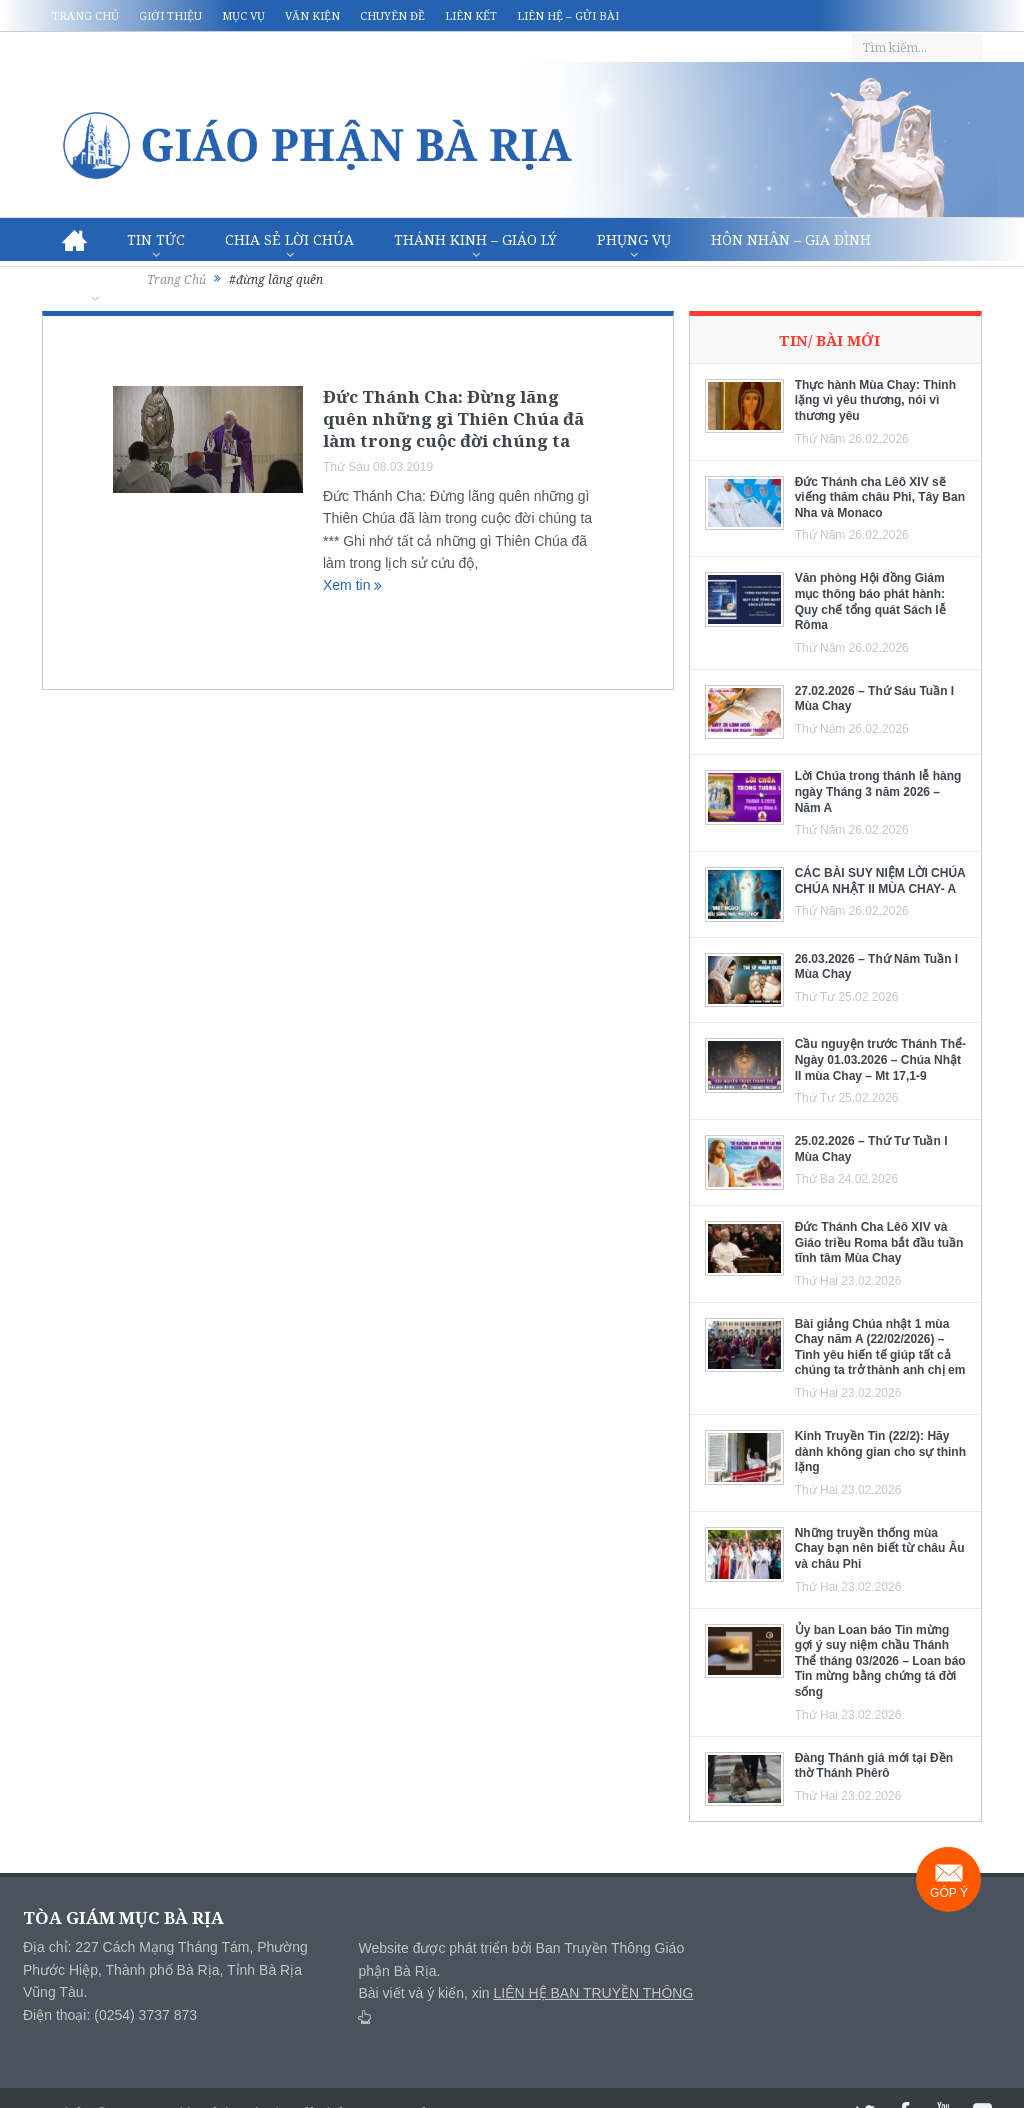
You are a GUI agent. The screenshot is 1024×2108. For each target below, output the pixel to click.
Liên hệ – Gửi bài (568, 15)
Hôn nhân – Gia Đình (791, 239)
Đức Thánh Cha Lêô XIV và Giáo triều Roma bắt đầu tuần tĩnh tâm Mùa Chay (879, 1242)
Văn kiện (312, 15)
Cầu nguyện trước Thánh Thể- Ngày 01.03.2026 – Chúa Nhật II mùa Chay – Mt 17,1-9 (880, 1059)
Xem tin (352, 585)
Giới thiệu (170, 15)
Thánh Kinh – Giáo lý (475, 239)
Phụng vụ (634, 239)
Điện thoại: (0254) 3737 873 (110, 2015)
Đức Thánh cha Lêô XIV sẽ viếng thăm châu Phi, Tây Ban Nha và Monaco (880, 497)
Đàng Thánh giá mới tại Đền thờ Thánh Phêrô (874, 1766)
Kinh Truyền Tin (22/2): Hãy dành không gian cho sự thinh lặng (880, 1451)
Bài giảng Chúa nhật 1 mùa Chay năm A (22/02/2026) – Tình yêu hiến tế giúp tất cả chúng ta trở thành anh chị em (880, 1347)
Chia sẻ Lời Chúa (289, 239)
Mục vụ (243, 15)
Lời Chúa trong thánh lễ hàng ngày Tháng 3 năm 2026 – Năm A (878, 791)
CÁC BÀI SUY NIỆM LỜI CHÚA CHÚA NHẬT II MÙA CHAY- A (880, 881)
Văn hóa (94, 283)
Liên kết (471, 15)
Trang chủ (85, 15)
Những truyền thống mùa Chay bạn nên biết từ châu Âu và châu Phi (880, 1548)
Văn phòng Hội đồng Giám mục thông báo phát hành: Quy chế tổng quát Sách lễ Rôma (870, 601)
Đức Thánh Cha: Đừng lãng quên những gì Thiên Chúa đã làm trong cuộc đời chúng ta (453, 418)
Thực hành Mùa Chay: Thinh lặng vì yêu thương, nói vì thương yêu (875, 400)
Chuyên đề (392, 15)
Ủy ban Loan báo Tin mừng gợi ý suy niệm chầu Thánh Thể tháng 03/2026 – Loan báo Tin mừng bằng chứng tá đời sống (880, 1661)
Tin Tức (156, 239)
